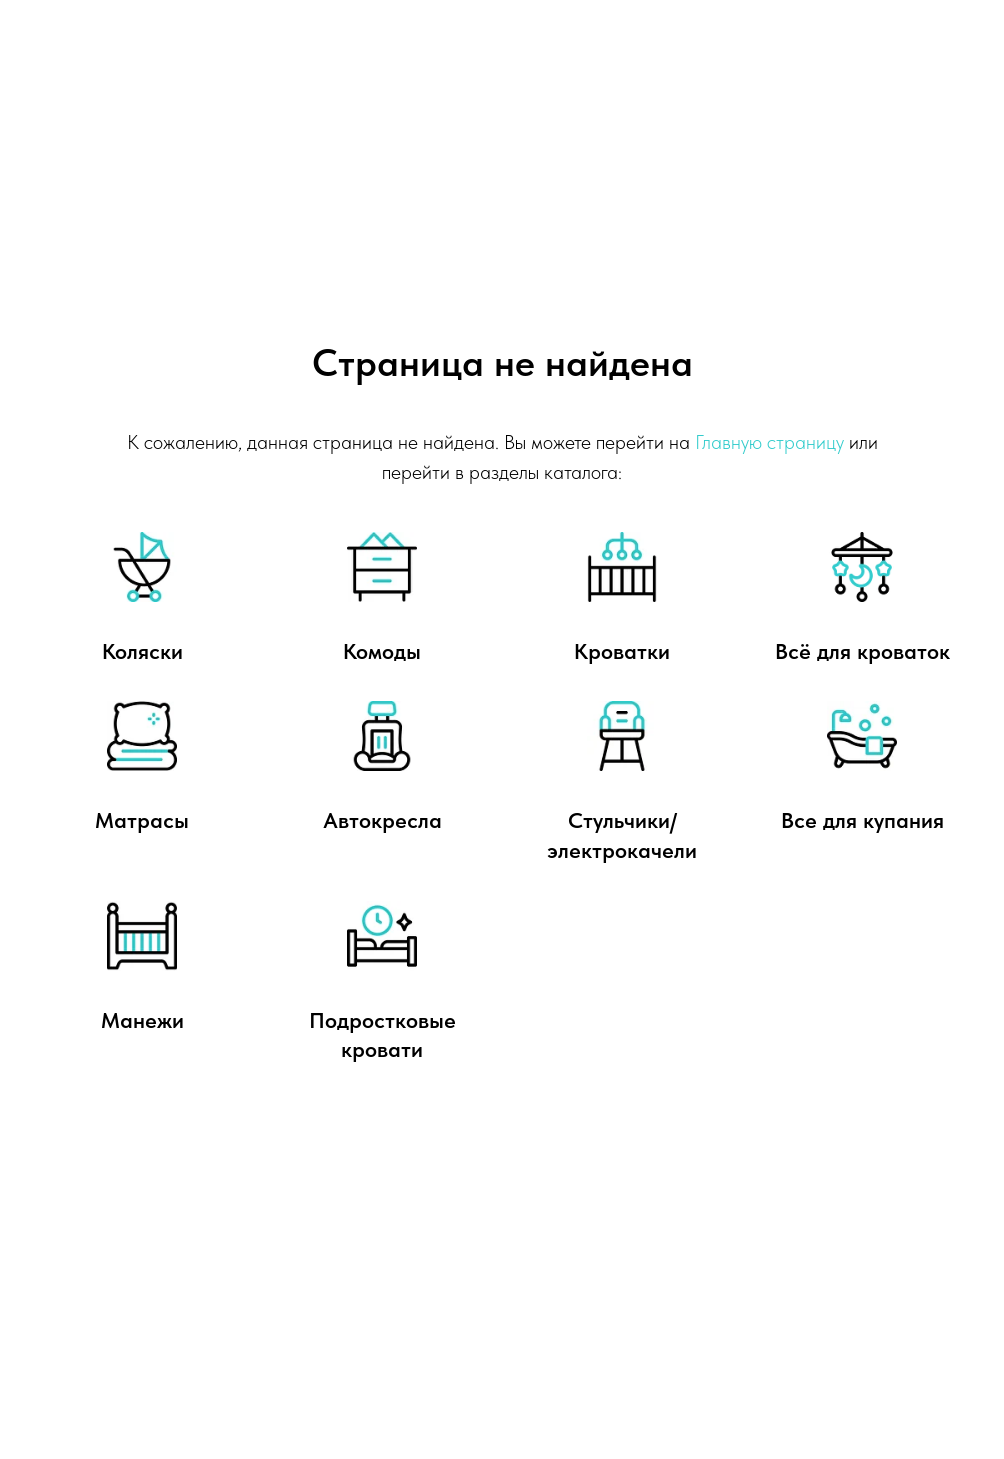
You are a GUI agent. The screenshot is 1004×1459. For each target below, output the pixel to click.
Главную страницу (769, 442)
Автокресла (382, 820)
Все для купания (862, 820)
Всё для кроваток (862, 651)
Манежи (142, 1020)
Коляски (142, 651)
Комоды (382, 651)
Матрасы (142, 820)
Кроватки (622, 651)
